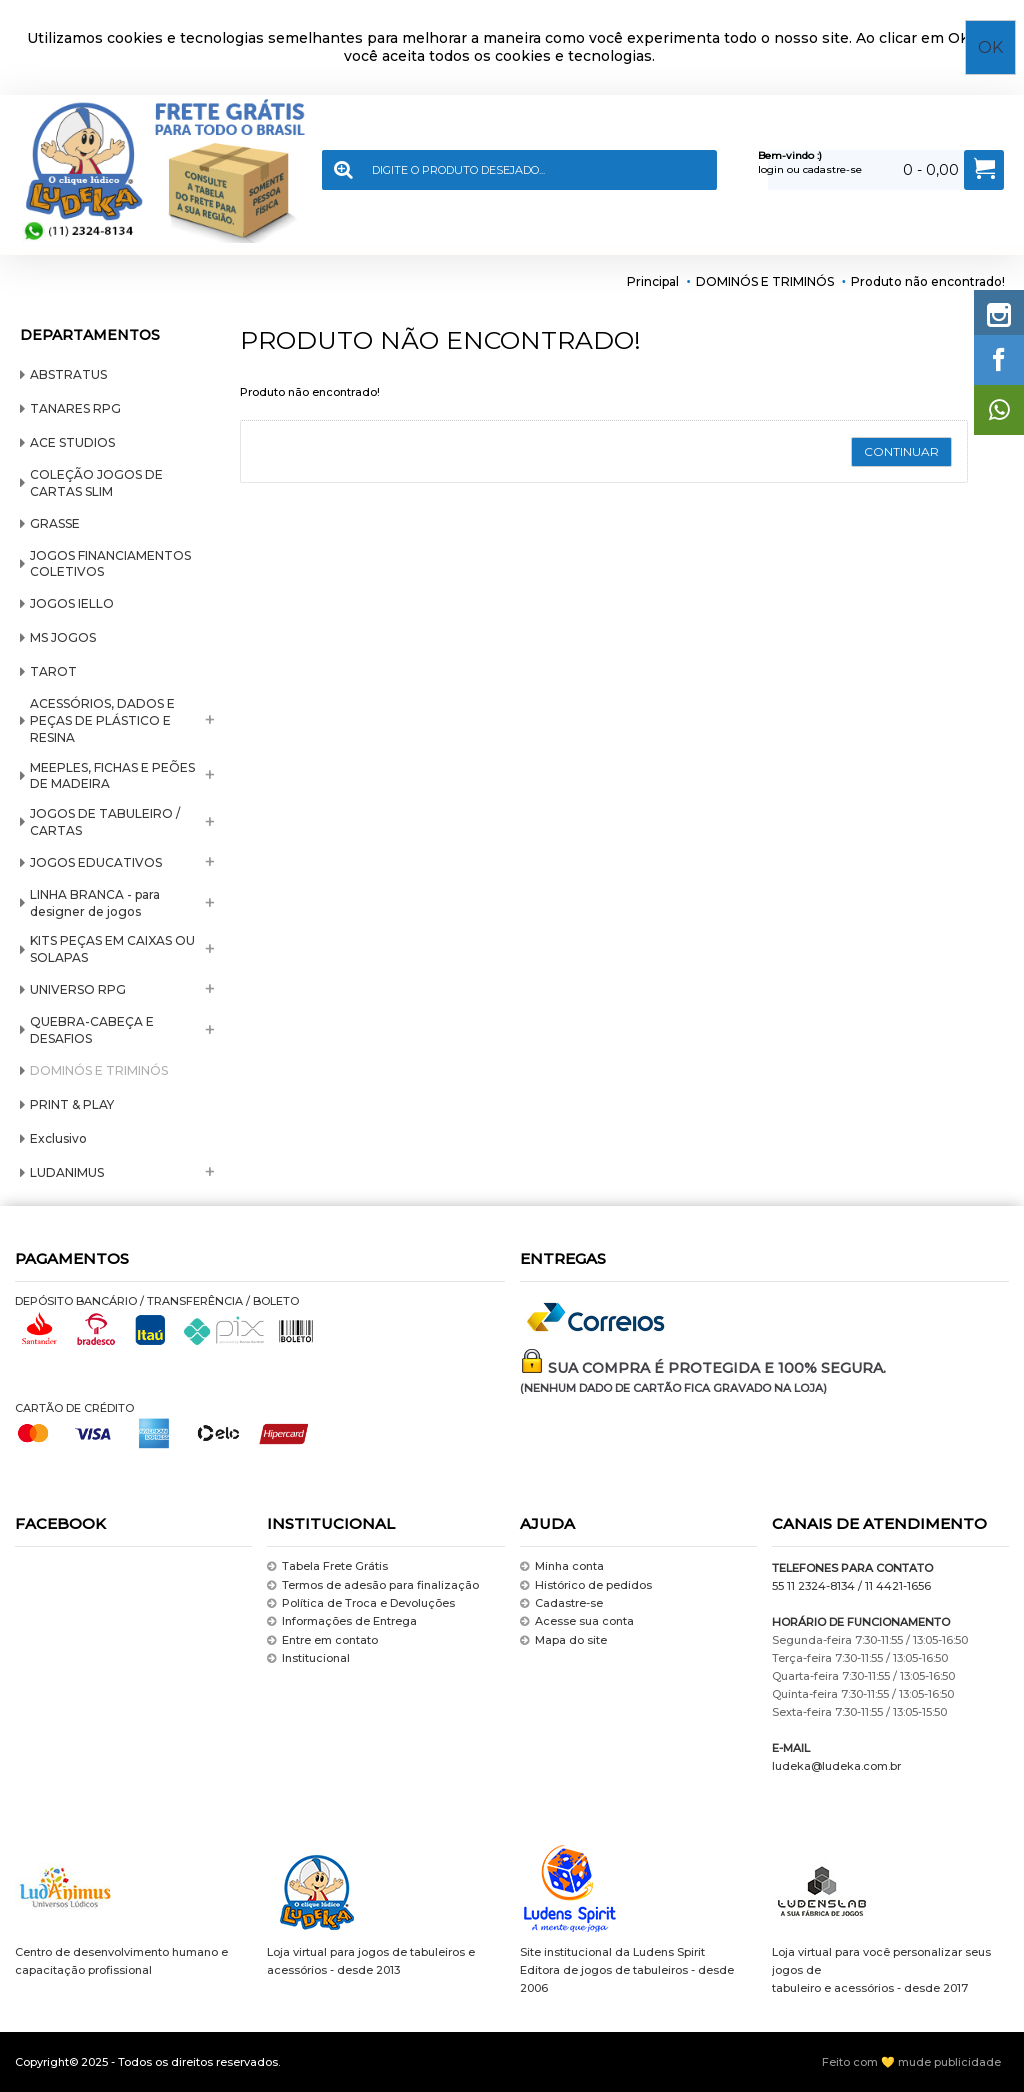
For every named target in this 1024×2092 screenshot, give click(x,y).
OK (990, 47)
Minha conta (562, 1566)
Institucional (308, 1658)
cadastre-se (832, 169)
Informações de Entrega (342, 1621)
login (771, 169)
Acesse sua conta (577, 1621)
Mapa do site (563, 1640)
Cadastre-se (561, 1603)
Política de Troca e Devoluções (361, 1603)
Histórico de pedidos (586, 1585)
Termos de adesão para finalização (373, 1585)
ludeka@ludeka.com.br (836, 1766)
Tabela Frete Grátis (327, 1566)
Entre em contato (322, 1640)
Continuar (901, 451)
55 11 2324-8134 (813, 1586)
